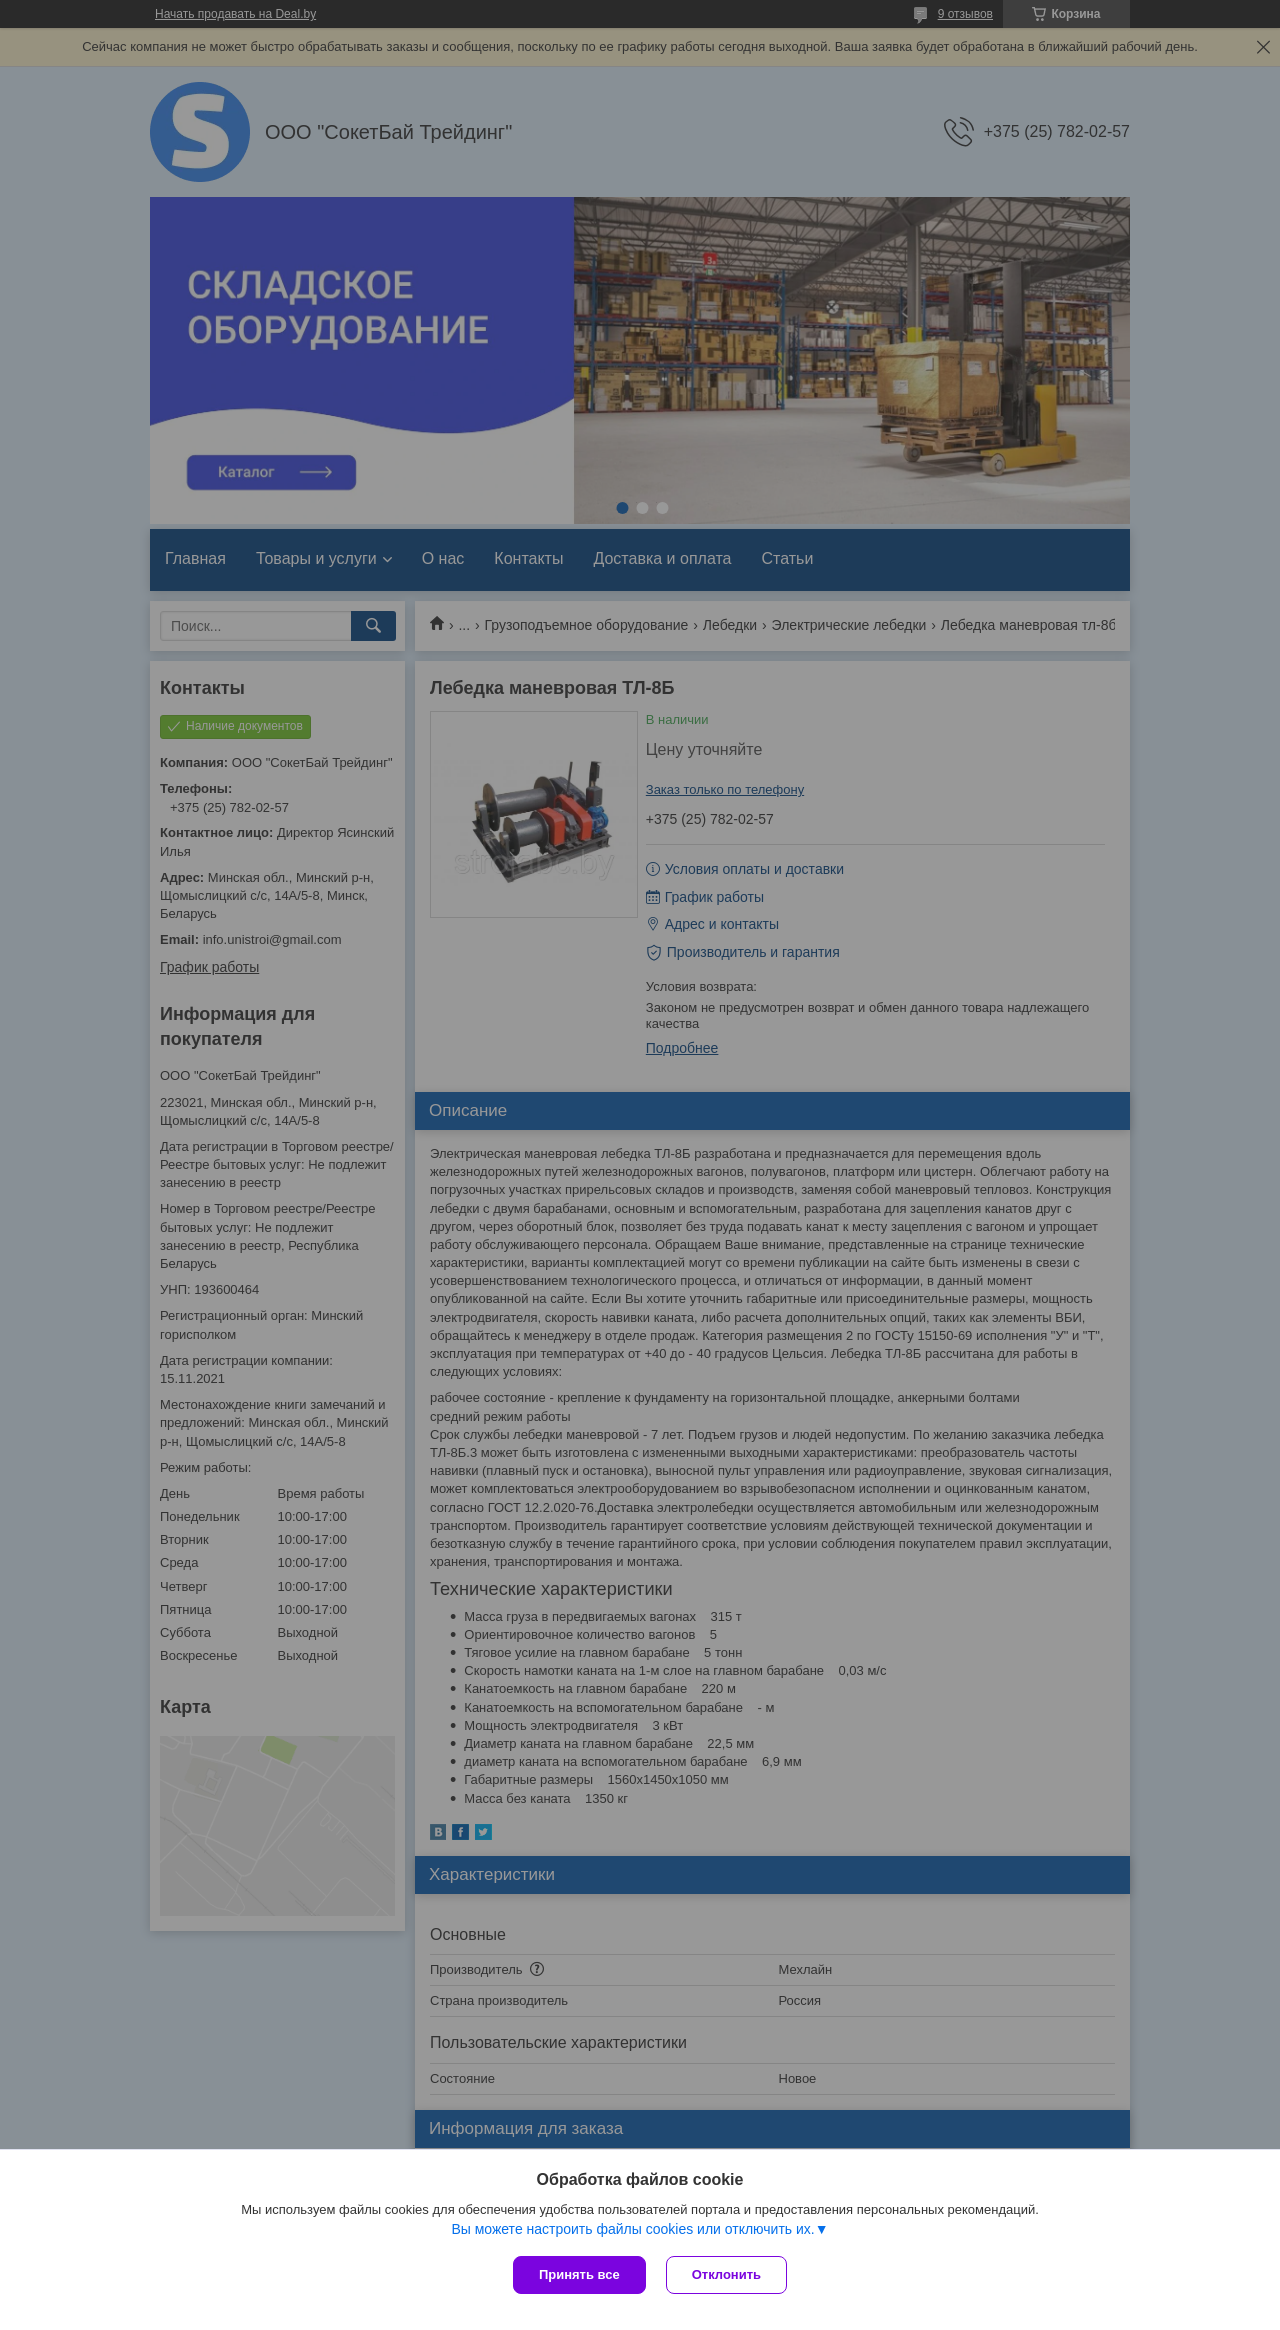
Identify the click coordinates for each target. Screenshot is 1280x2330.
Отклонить (726, 2274)
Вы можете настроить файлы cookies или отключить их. (632, 2229)
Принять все (579, 2274)
